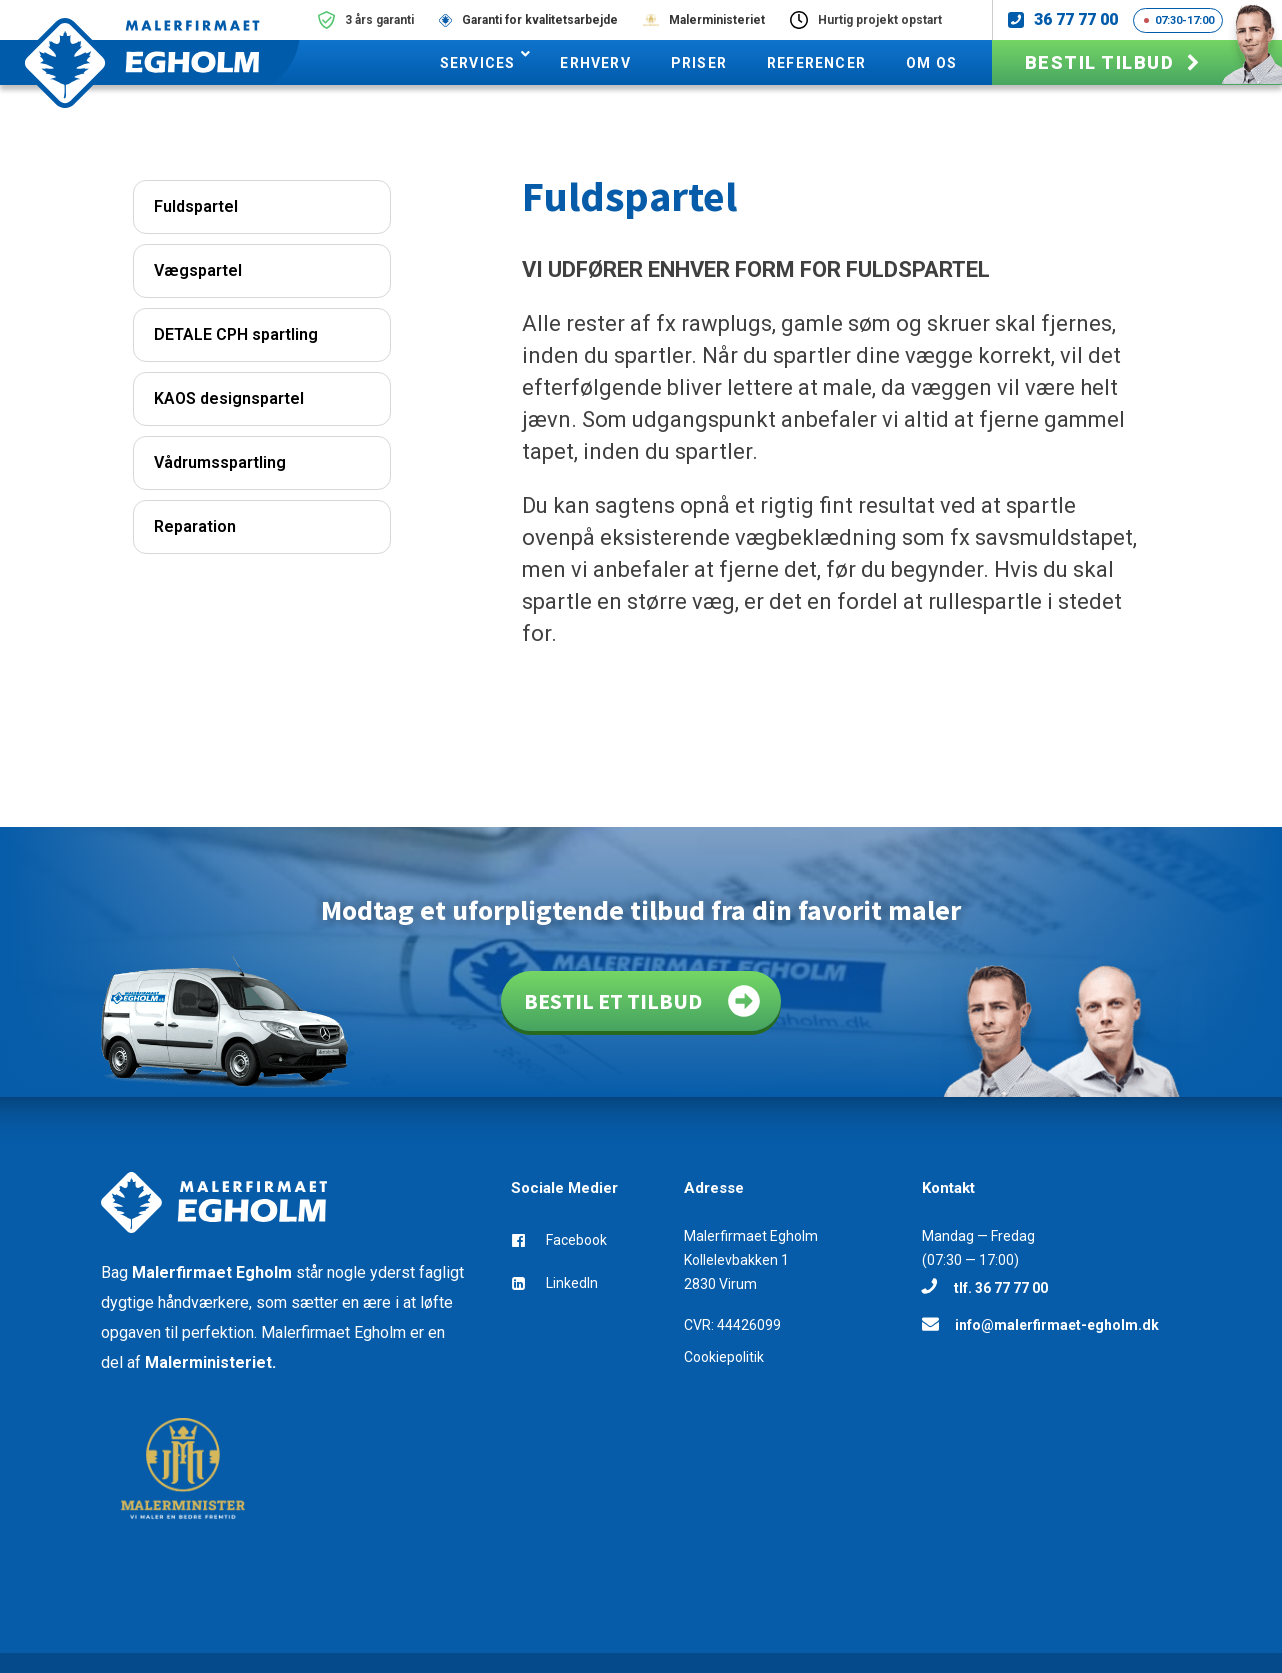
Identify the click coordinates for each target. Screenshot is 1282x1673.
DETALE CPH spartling (236, 334)
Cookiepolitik (724, 1357)
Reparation (195, 526)
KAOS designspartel (229, 398)
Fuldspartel (196, 206)
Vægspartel (198, 270)
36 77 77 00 (1076, 19)
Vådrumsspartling (220, 462)
